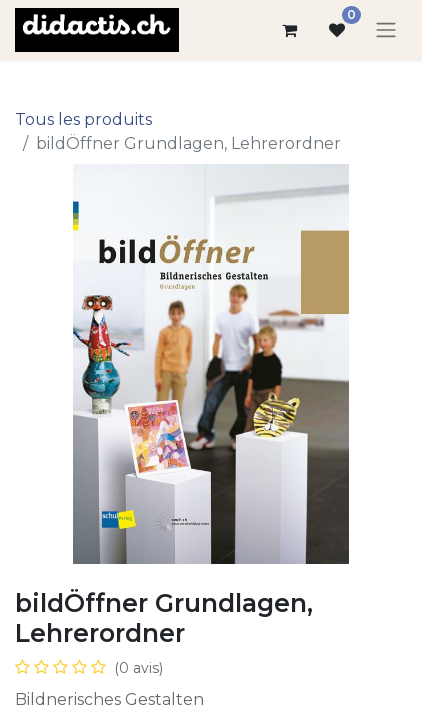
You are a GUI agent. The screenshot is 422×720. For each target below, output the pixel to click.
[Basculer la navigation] (386, 30)
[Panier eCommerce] (289, 30)
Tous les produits (83, 119)
